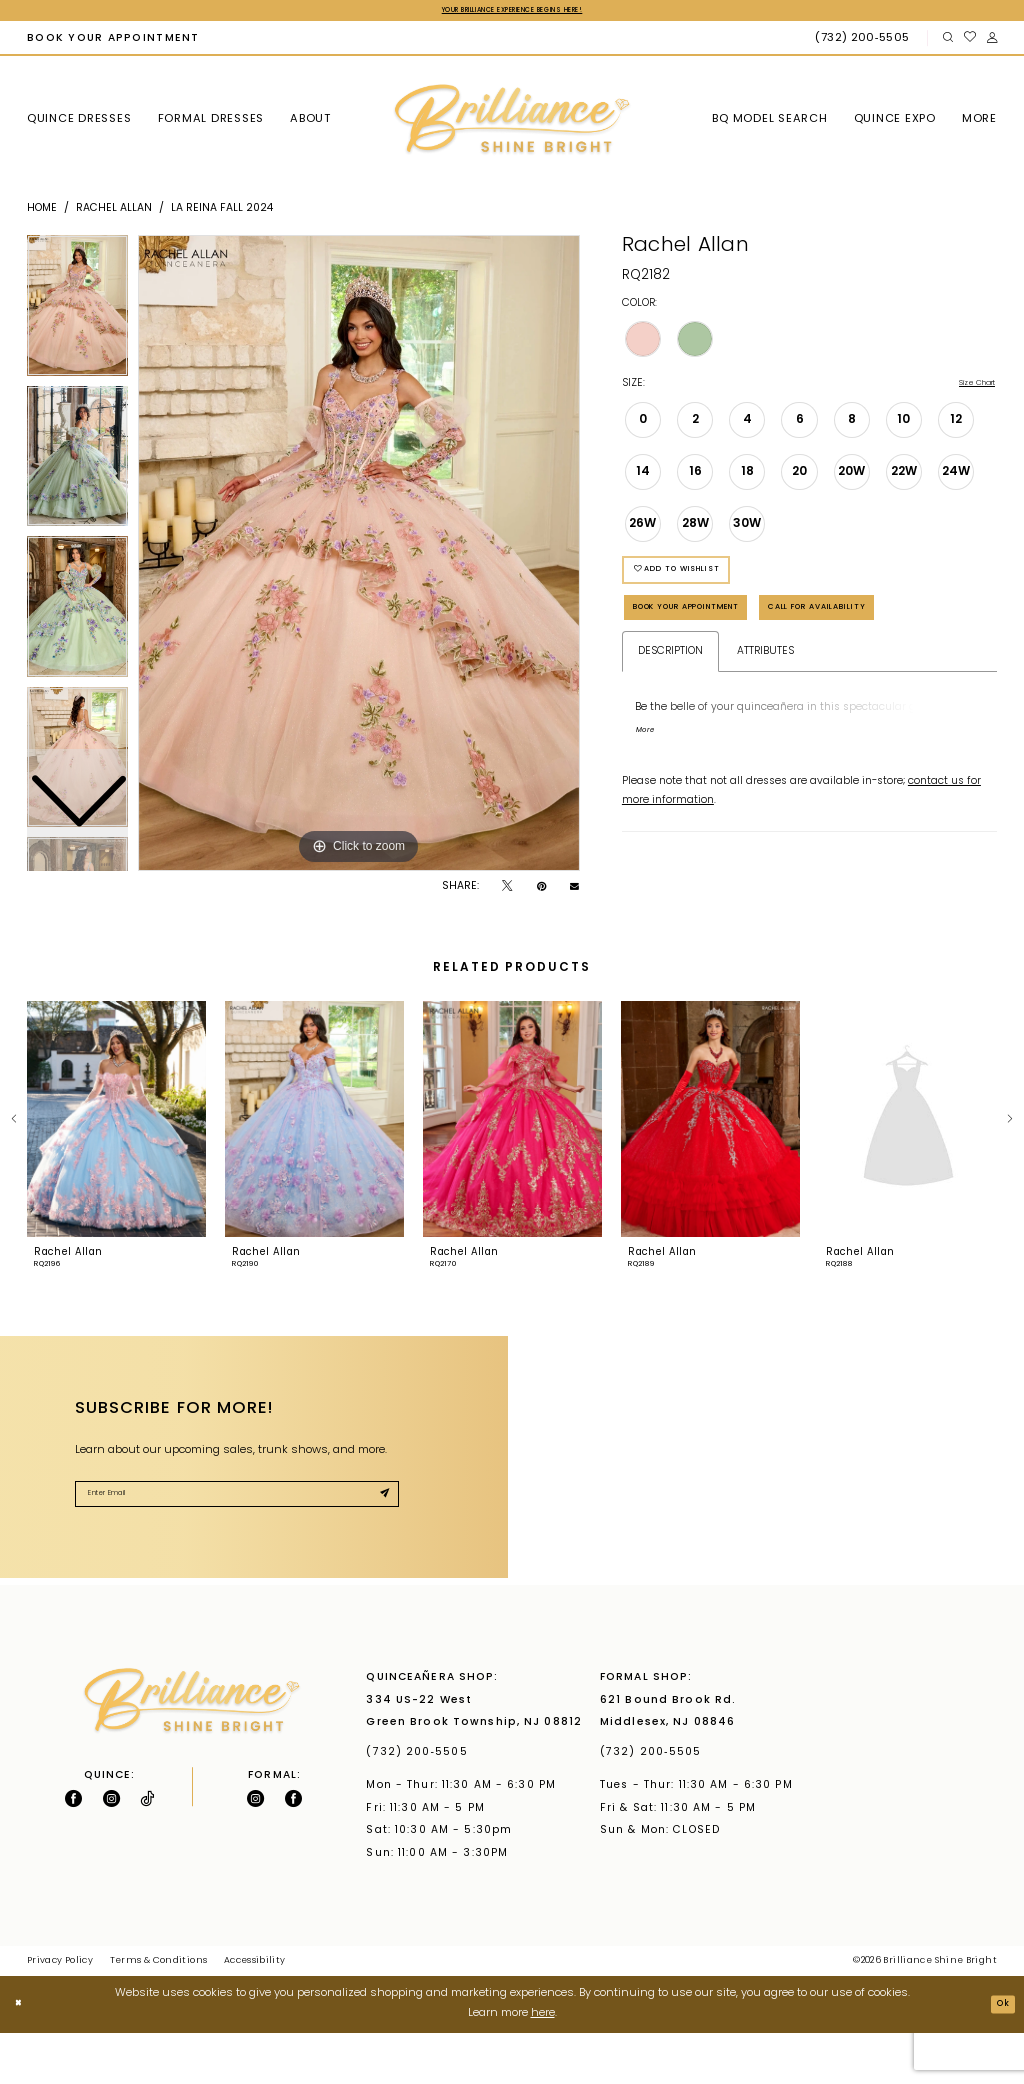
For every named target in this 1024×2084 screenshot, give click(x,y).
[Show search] (947, 41)
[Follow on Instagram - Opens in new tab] (111, 1850)
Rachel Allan (114, 211)
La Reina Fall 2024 (222, 211)
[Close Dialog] (22, 2056)
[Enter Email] (237, 1551)
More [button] (649, 820)
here (543, 2065)
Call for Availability (709, 686)
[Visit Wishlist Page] (969, 41)
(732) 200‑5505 (420, 1804)
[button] (991, 41)
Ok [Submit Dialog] (998, 2055)
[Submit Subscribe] (380, 1551)
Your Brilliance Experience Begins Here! (511, 11)
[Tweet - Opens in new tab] (507, 890)
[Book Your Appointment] (113, 41)
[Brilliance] (512, 123)
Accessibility (255, 2013)
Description (670, 736)
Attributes (765, 736)
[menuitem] (113, 41)
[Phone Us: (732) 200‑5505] (864, 41)
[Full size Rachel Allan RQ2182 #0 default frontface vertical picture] (359, 556)
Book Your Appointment (722, 635)
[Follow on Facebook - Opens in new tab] (73, 1850)
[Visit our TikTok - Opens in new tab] (147, 1850)
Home (42, 211)
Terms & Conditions (159, 2013)
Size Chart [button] (968, 388)
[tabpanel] (359, 556)
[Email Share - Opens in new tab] (574, 890)
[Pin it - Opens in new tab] (541, 890)
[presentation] (116, 1171)
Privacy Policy (60, 2013)
